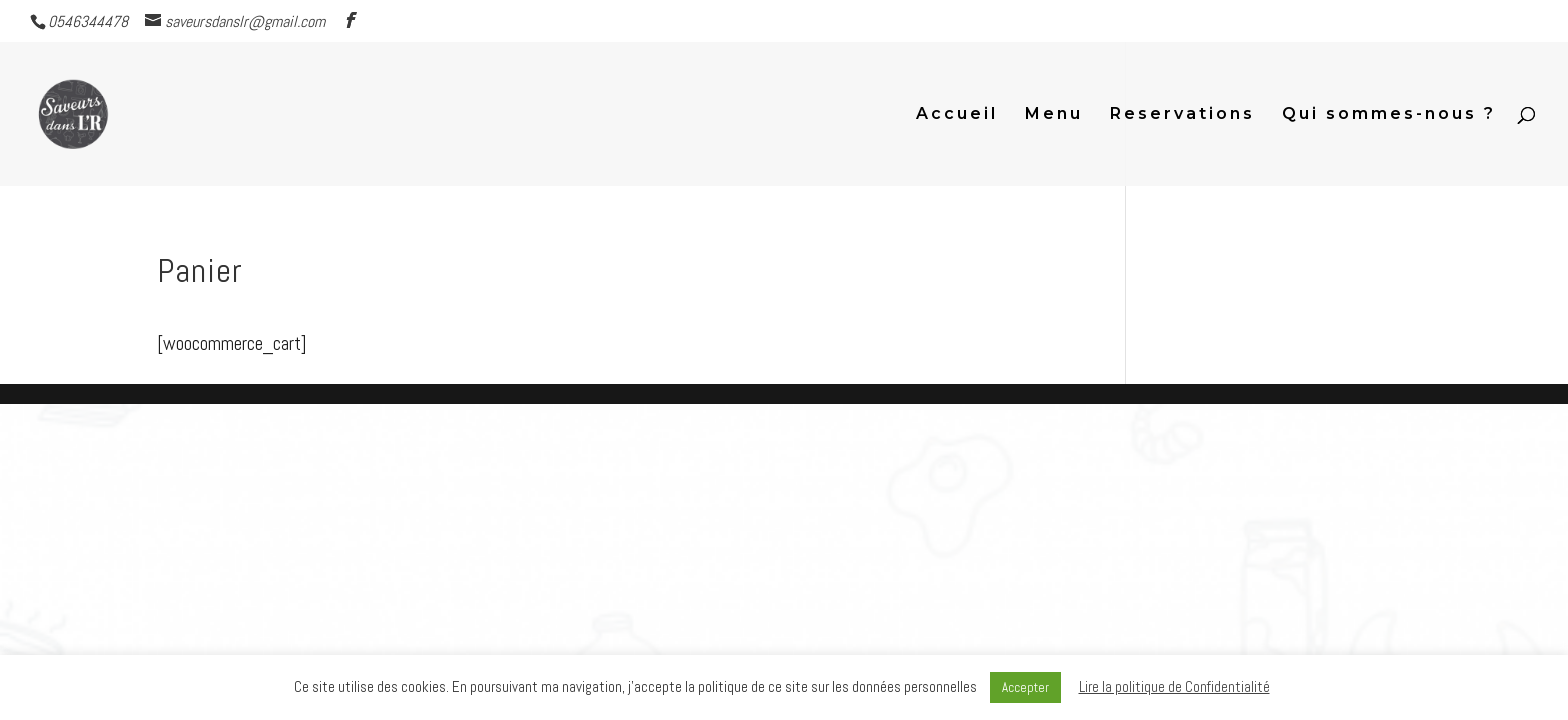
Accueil (957, 115)
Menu (1054, 115)
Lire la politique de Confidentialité (1174, 686)
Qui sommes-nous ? (1389, 115)
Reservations (1182, 115)
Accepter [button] (1025, 687)
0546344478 (88, 21)
